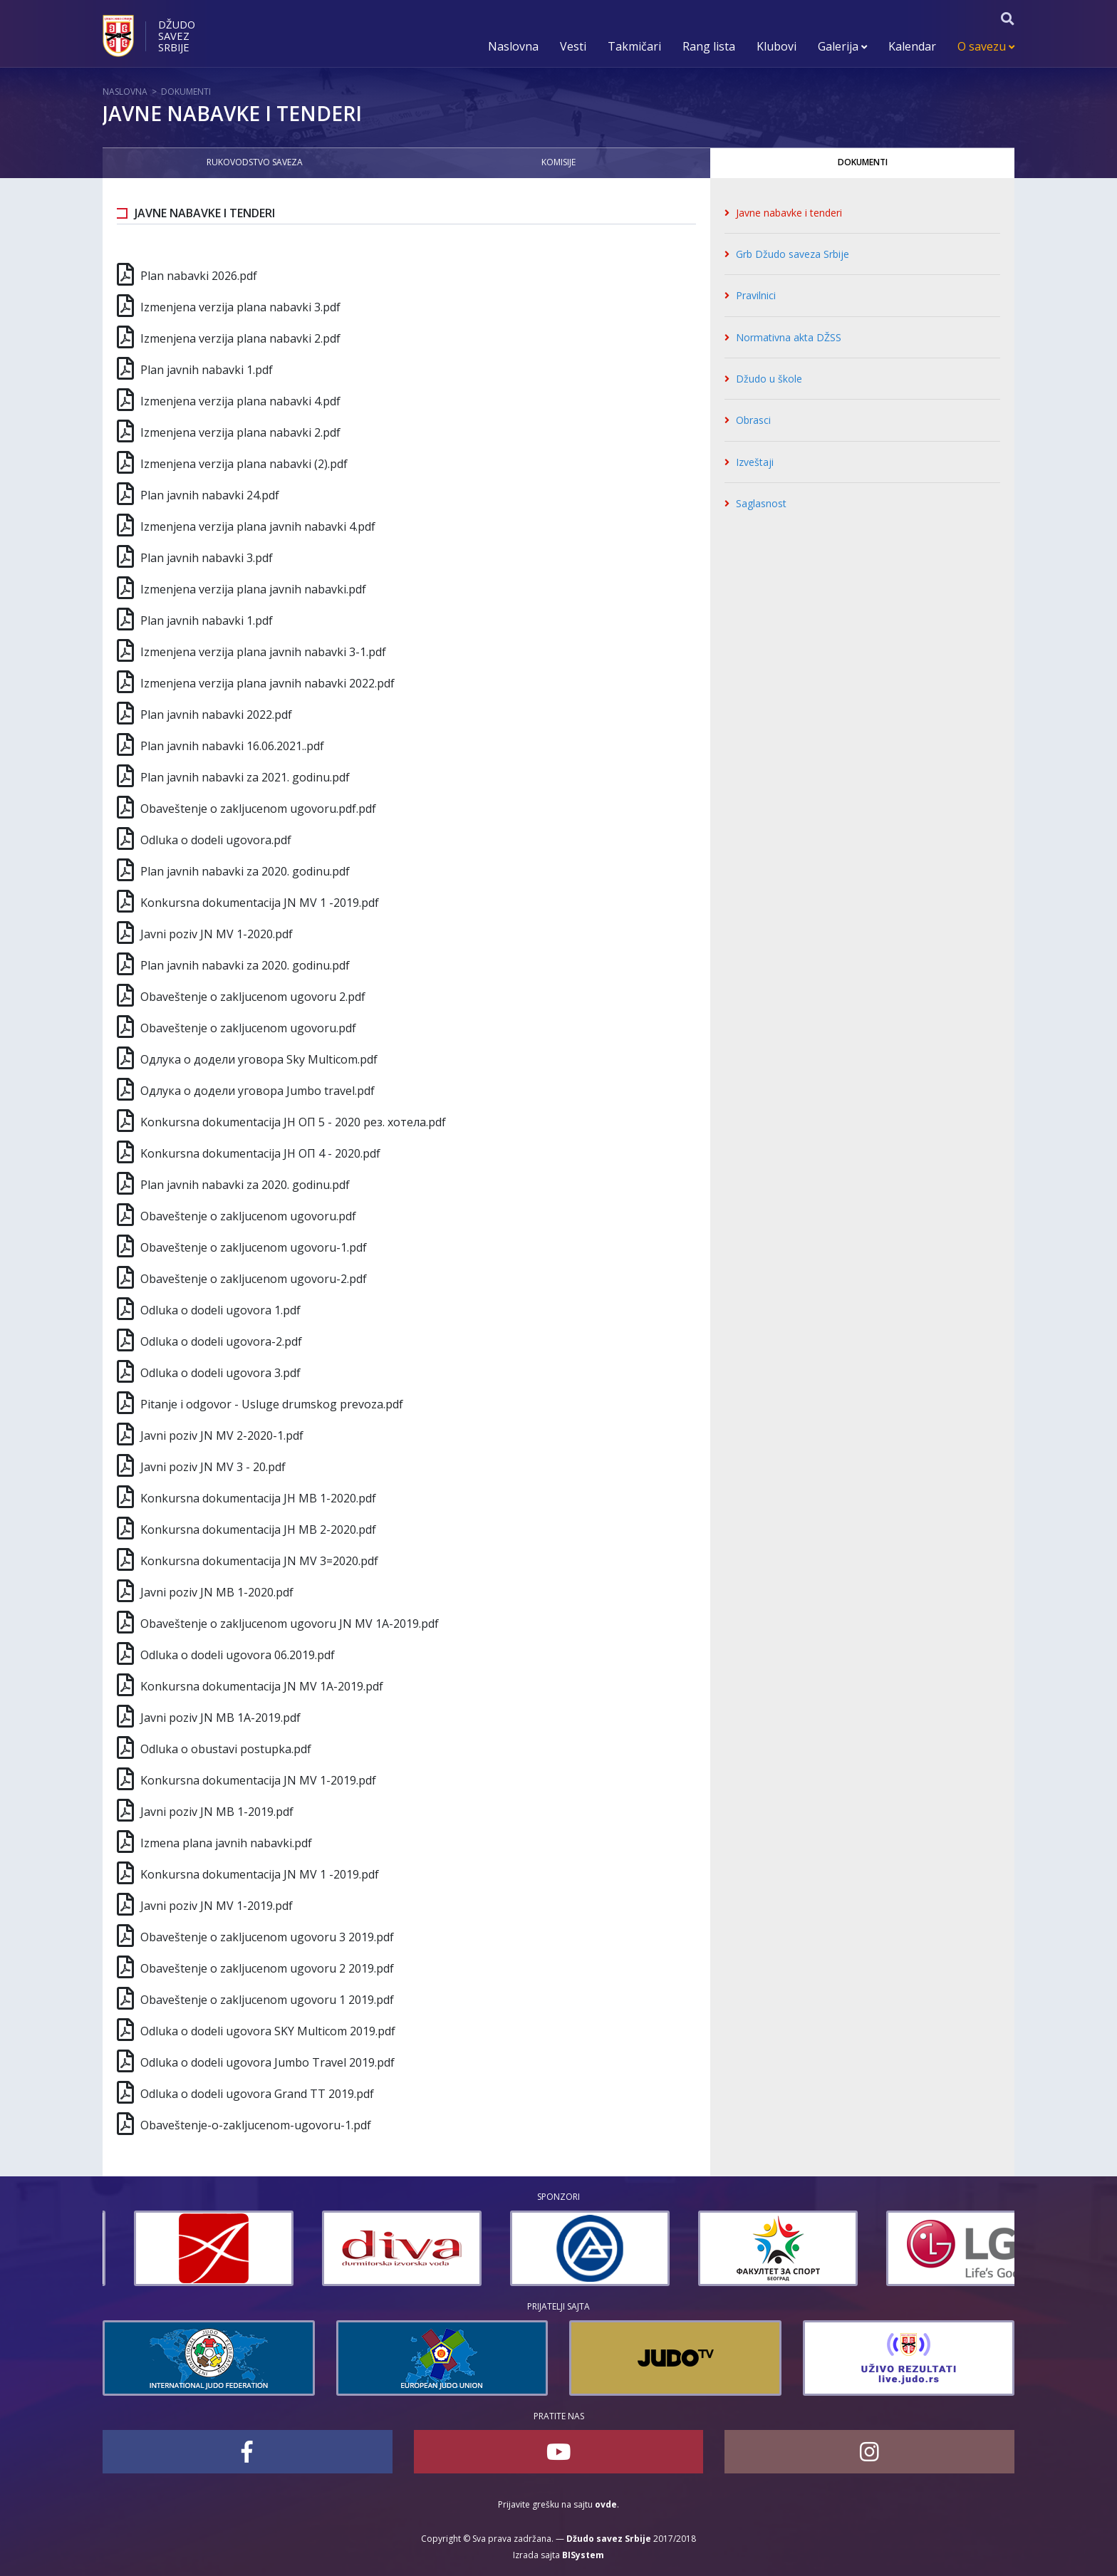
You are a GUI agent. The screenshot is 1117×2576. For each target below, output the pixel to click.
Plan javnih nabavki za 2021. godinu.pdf (245, 777)
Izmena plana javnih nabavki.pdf (226, 1843)
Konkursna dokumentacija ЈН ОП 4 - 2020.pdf (260, 1153)
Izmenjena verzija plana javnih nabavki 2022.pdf (267, 683)
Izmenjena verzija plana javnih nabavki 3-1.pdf (263, 652)
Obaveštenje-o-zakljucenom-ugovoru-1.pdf (255, 2125)
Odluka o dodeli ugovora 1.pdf (220, 1310)
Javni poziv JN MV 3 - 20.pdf (213, 1467)
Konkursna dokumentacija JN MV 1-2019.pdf (258, 1780)
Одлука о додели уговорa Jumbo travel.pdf (257, 1091)
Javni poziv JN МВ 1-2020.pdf (216, 1592)
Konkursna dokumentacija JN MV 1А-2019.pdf (261, 1686)
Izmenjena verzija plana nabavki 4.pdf (240, 401)
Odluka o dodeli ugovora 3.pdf (220, 1373)
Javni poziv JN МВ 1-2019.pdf (216, 1811)
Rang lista (708, 46)
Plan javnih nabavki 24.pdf (209, 495)
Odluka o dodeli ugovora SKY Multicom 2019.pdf (267, 2031)
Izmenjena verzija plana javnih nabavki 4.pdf (257, 526)
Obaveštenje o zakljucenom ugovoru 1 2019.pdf (267, 2000)
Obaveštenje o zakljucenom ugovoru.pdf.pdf (258, 808)
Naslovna (513, 46)
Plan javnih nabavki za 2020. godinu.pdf (245, 871)
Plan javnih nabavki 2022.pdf (216, 714)
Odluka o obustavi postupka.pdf (225, 1749)
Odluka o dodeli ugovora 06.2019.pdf (237, 1655)
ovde (606, 2504)
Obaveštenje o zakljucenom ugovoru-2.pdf (253, 1279)
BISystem (583, 2555)
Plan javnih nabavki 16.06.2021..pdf (232, 746)
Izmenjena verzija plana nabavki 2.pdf (240, 338)
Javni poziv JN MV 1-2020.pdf (216, 934)
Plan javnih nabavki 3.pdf (206, 558)
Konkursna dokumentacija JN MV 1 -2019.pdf (259, 902)
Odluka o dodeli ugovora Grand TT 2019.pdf (257, 2094)
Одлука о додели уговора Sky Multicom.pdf (259, 1059)
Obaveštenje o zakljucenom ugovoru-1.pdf (253, 1247)
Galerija (842, 46)
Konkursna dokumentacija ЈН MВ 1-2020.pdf (258, 1498)
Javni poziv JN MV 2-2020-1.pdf (221, 1435)
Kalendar (912, 46)
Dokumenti (186, 91)
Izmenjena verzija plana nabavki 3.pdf (240, 307)
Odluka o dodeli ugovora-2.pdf (221, 1341)
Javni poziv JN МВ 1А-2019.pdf (220, 1717)
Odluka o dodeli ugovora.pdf (215, 840)
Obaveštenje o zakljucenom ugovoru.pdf (248, 1028)
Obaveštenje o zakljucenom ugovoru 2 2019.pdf (267, 1968)
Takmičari (634, 46)
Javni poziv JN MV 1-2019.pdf (216, 1905)
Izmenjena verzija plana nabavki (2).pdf (244, 464)
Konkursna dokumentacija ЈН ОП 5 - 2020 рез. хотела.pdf (293, 1122)
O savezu (985, 46)
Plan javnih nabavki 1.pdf (206, 370)
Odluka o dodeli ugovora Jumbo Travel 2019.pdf (267, 2062)
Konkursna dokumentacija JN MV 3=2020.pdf (259, 1561)
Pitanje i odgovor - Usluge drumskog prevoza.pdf (271, 1404)
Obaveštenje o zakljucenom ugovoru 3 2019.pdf (267, 1937)
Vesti (573, 46)
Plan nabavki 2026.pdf (198, 276)
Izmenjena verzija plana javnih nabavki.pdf (253, 589)
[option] (182, 2248)
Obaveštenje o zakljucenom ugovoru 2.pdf (252, 996)
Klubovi (776, 46)
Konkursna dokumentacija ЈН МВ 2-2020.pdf (258, 1529)
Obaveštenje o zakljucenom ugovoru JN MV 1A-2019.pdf (289, 1623)
